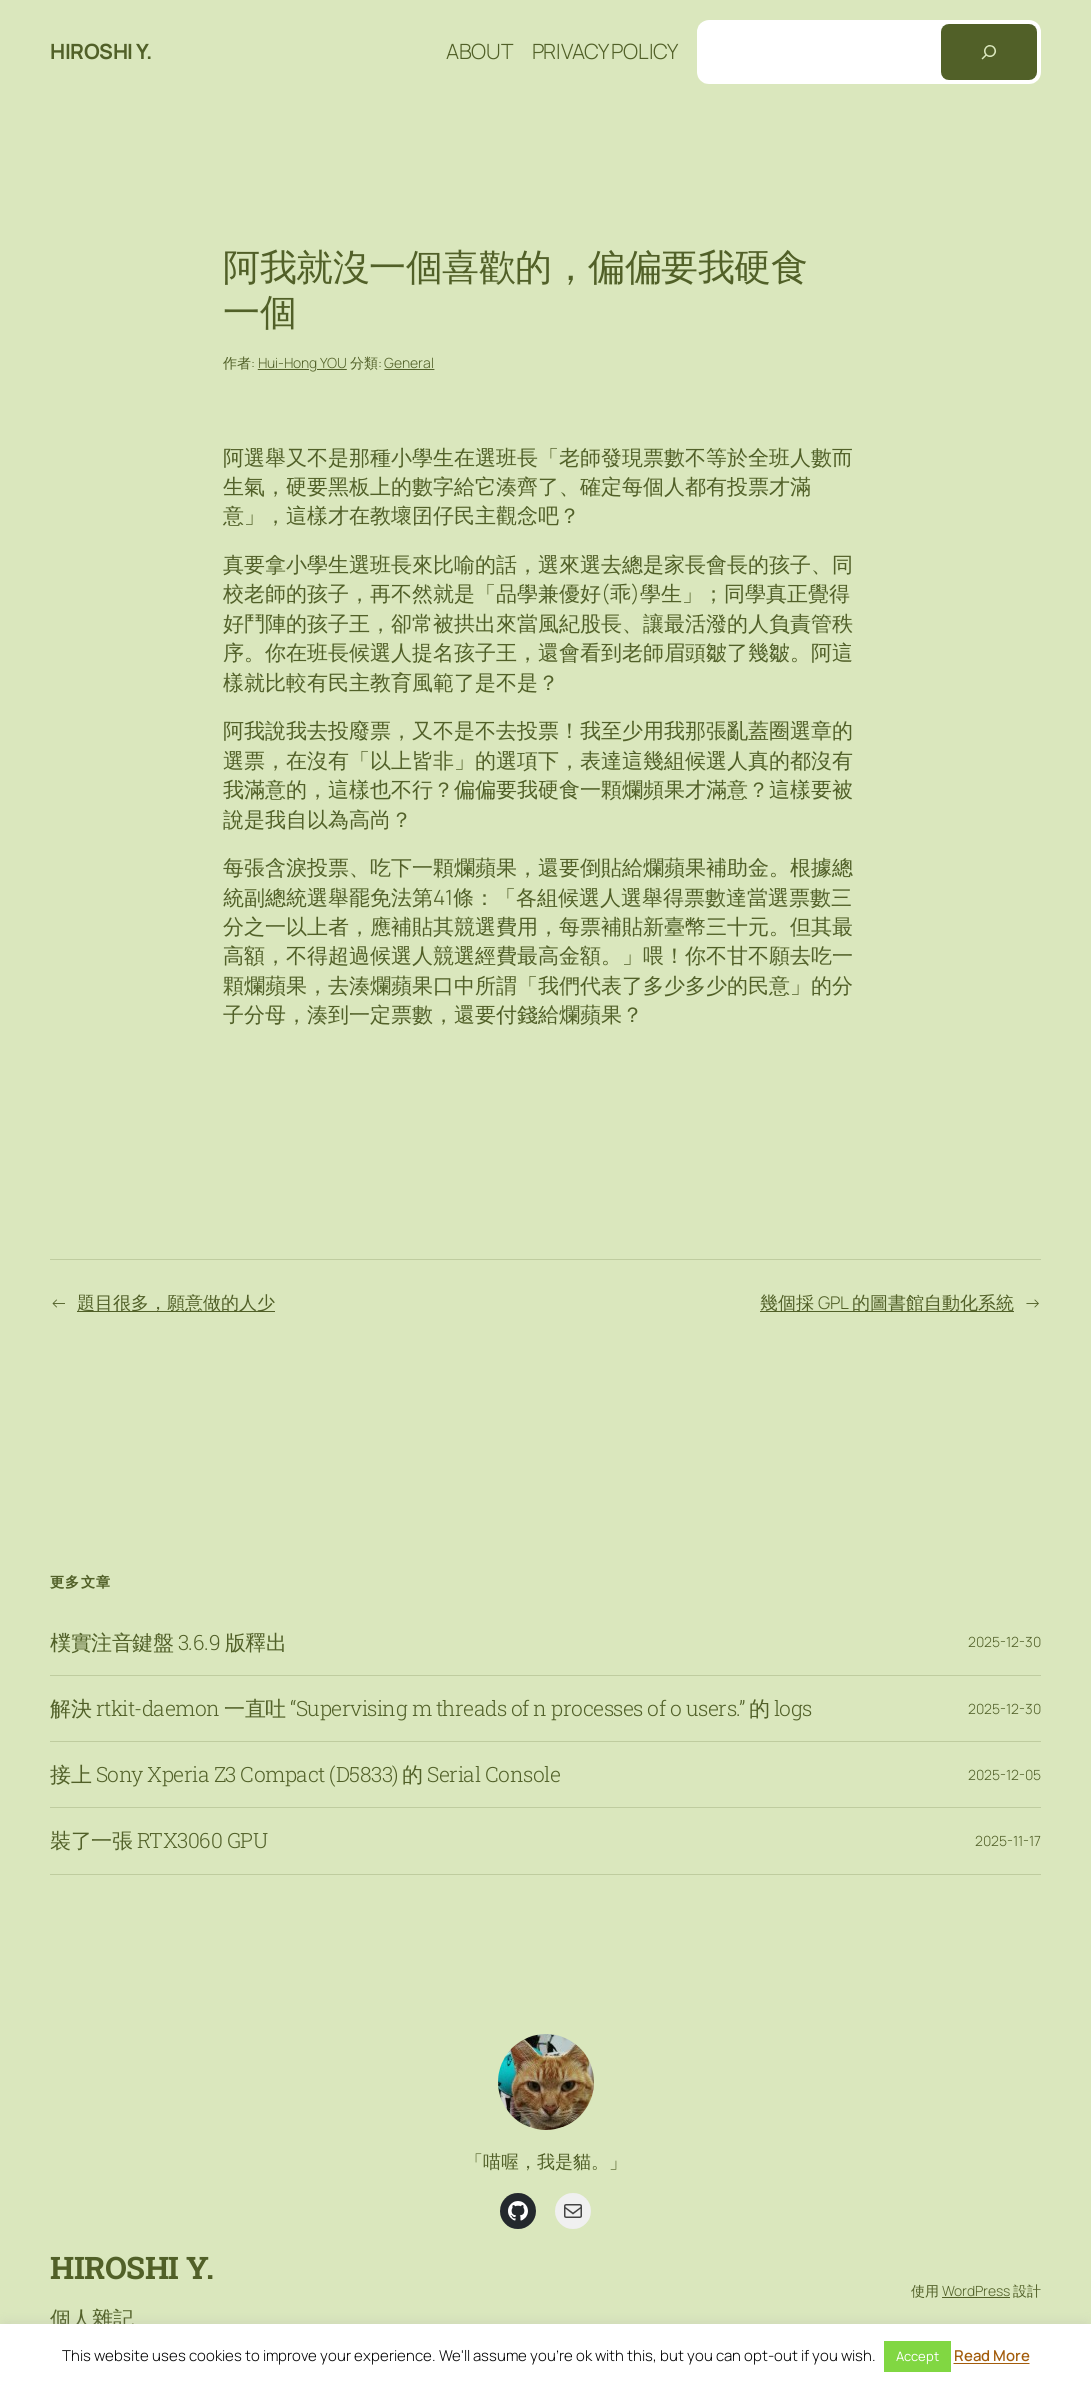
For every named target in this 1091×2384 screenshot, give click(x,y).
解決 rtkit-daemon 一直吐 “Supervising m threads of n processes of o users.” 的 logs (431, 1708)
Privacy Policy (605, 51)
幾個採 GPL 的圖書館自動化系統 (887, 1302)
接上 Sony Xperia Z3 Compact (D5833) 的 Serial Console (305, 1774)
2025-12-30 (1004, 1641)
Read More (992, 2355)
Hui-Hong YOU (302, 362)
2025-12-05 (1004, 1774)
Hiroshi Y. (100, 51)
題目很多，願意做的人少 (176, 1302)
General (409, 362)
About (479, 51)
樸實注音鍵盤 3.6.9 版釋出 (168, 1642)
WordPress (976, 2290)
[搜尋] (989, 52)
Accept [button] (917, 2356)
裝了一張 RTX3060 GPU (158, 1840)
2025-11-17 (1008, 1840)
